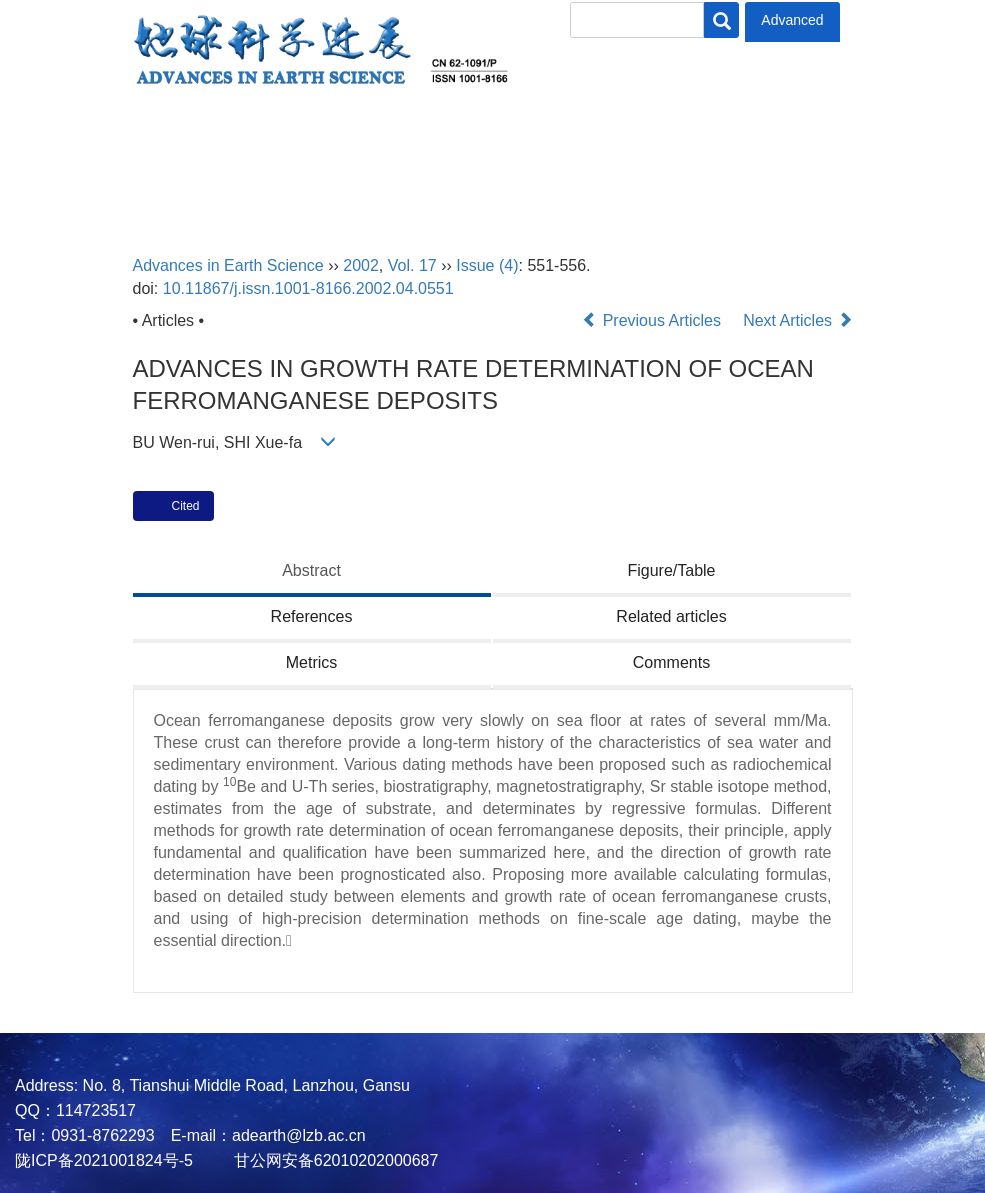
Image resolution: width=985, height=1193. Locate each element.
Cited (186, 506)
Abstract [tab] (311, 570)
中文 (168, 187)
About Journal (166, 133)
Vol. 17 (412, 265)
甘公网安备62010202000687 (333, 1160)
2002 (361, 265)
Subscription (849, 133)
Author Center (591, 133)
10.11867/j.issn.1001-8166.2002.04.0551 (308, 288)
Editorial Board (327, 133)
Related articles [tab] (671, 616)
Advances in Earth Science (228, 265)
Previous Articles (653, 320)
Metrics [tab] (312, 662)
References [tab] (312, 616)
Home (44, 133)
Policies (723, 133)
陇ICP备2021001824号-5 (104, 1160)
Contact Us (66, 187)
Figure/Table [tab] (671, 570)
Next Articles (797, 320)
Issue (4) (487, 265)
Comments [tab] (671, 662)
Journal (461, 133)
